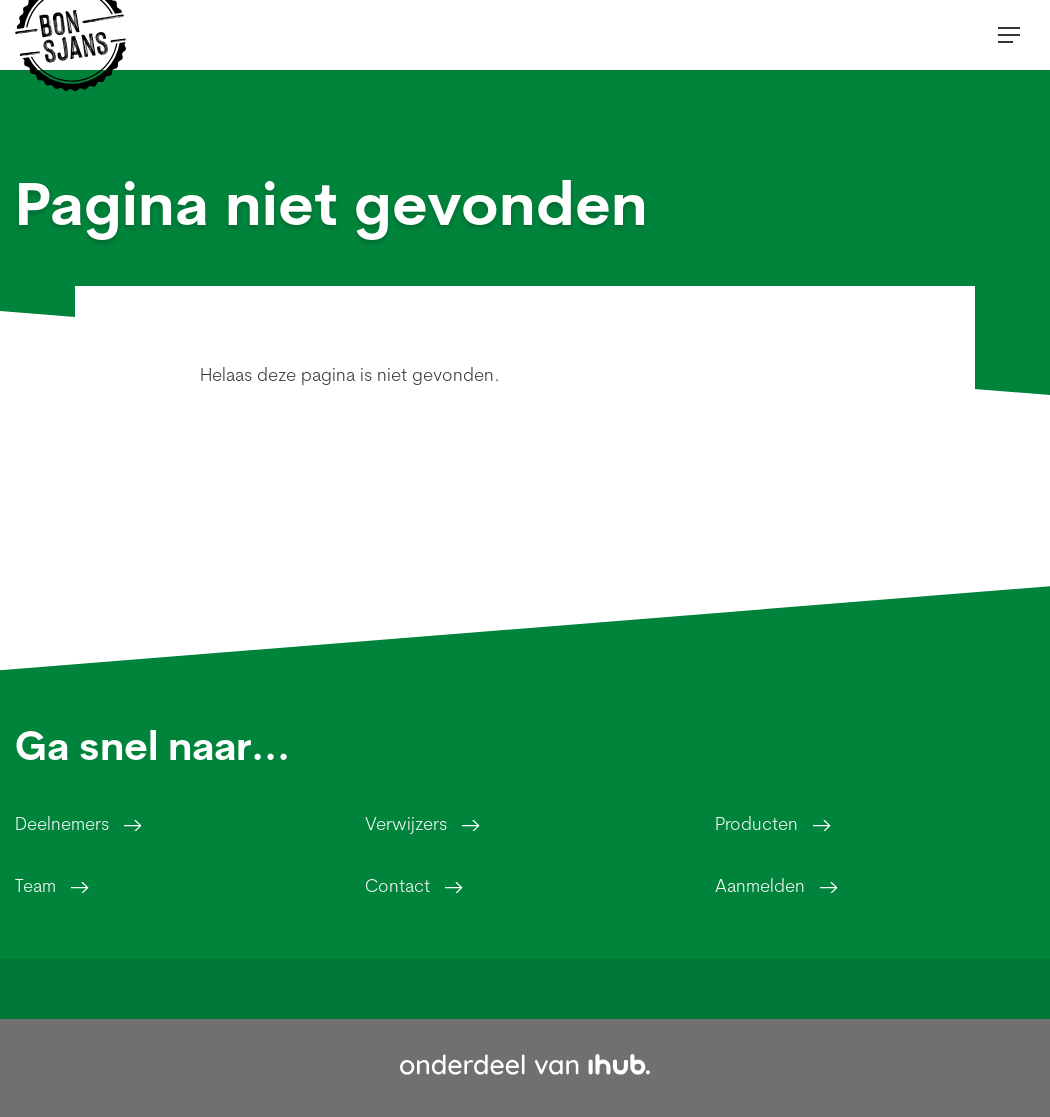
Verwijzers (406, 823)
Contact (397, 885)
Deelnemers (62, 823)
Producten (756, 823)
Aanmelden (760, 885)
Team (35, 885)
